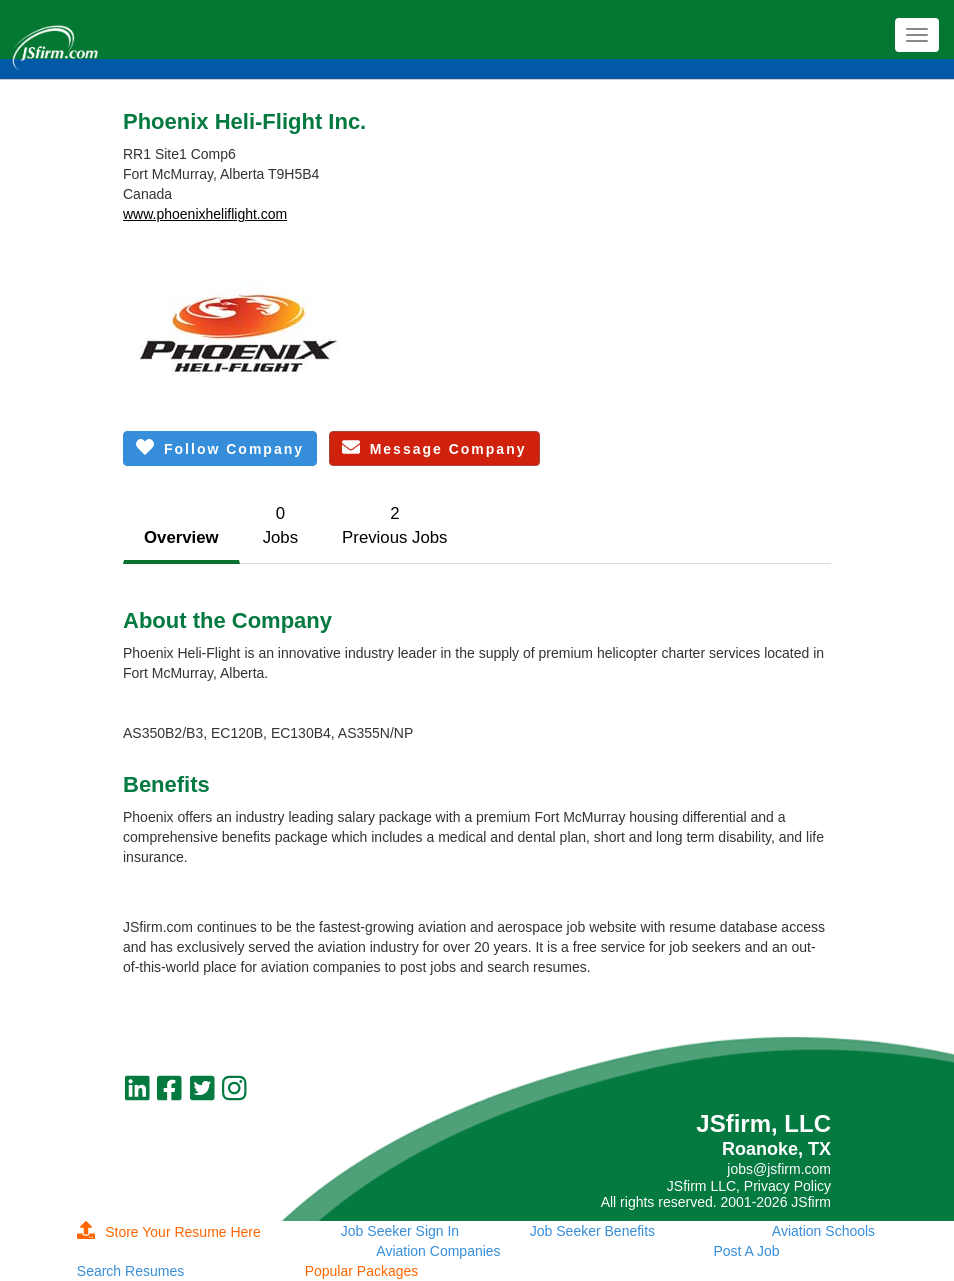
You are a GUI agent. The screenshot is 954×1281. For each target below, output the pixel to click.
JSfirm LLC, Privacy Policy (749, 1186)
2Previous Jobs (394, 525)
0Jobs (280, 525)
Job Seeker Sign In (400, 1231)
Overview (181, 537)
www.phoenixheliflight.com (205, 214)
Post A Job (746, 1251)
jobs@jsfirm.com (779, 1169)
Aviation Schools (823, 1231)
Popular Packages (362, 1271)
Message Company (434, 447)
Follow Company (220, 447)
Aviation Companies (438, 1251)
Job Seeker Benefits (592, 1231)
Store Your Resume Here (169, 1232)
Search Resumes (130, 1271)
